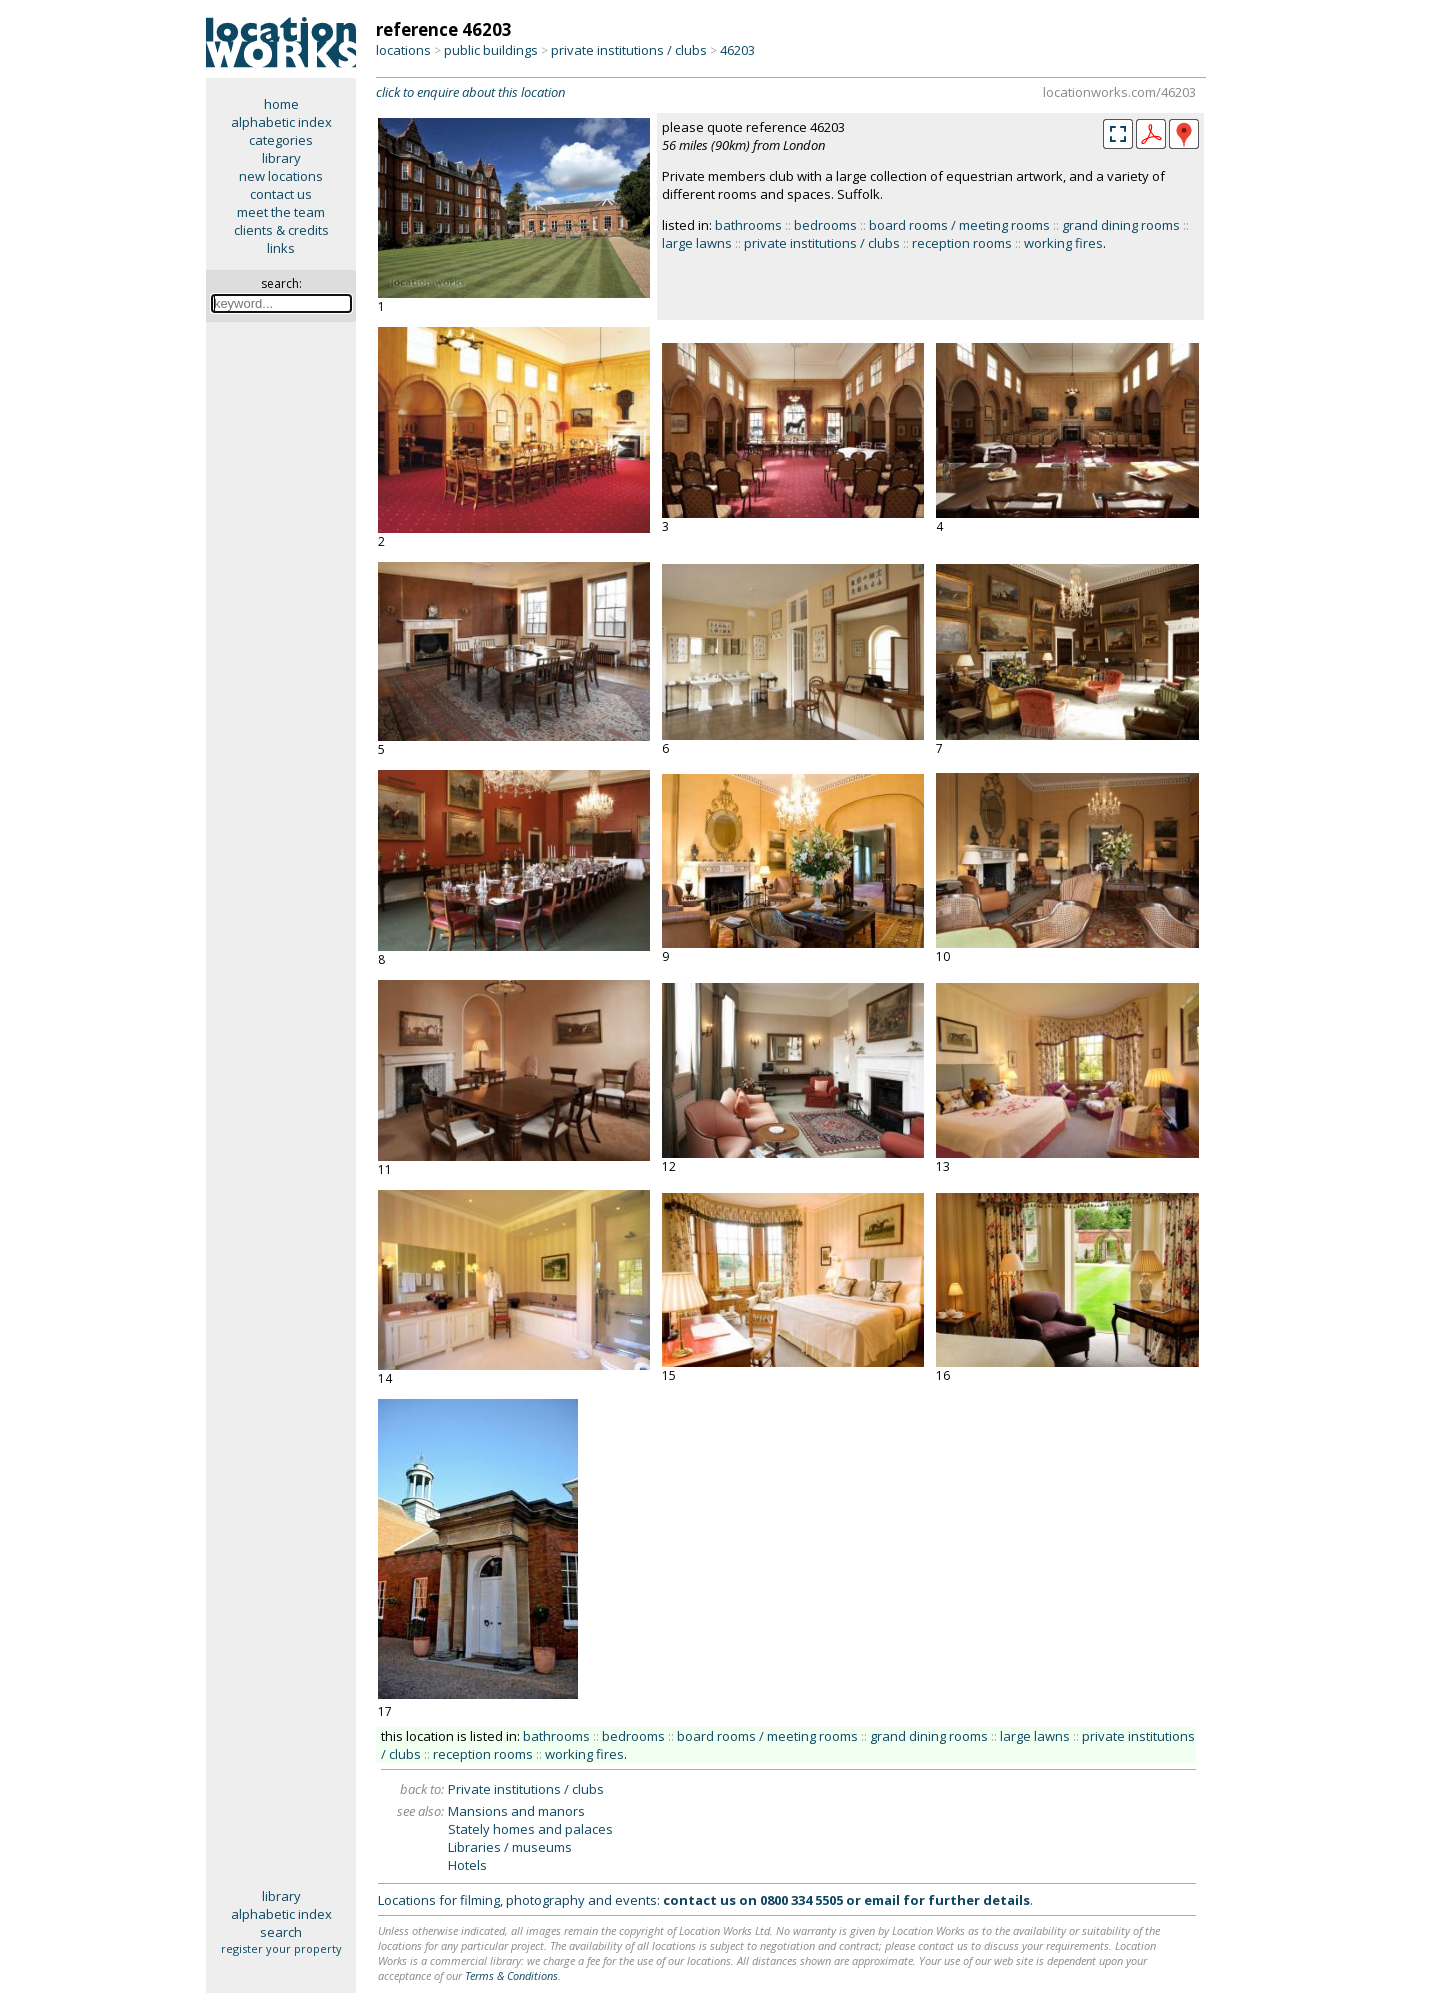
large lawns (697, 243)
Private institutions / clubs (526, 1789)
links (281, 248)
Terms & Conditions (511, 1975)
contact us (281, 194)
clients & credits (281, 230)
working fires (1063, 243)
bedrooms (825, 225)
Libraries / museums (510, 1847)
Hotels (467, 1865)
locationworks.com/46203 (1119, 92)
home (281, 104)
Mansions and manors (516, 1811)
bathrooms (748, 225)
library (281, 158)
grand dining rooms (1121, 225)
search (281, 1932)
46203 (737, 50)
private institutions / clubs (629, 50)
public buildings (491, 50)
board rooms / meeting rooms (959, 225)
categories (281, 140)
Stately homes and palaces (530, 1829)
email (882, 1900)
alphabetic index (281, 122)
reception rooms (962, 243)
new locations (281, 176)
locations (403, 50)
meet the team (281, 212)
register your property (281, 1948)
